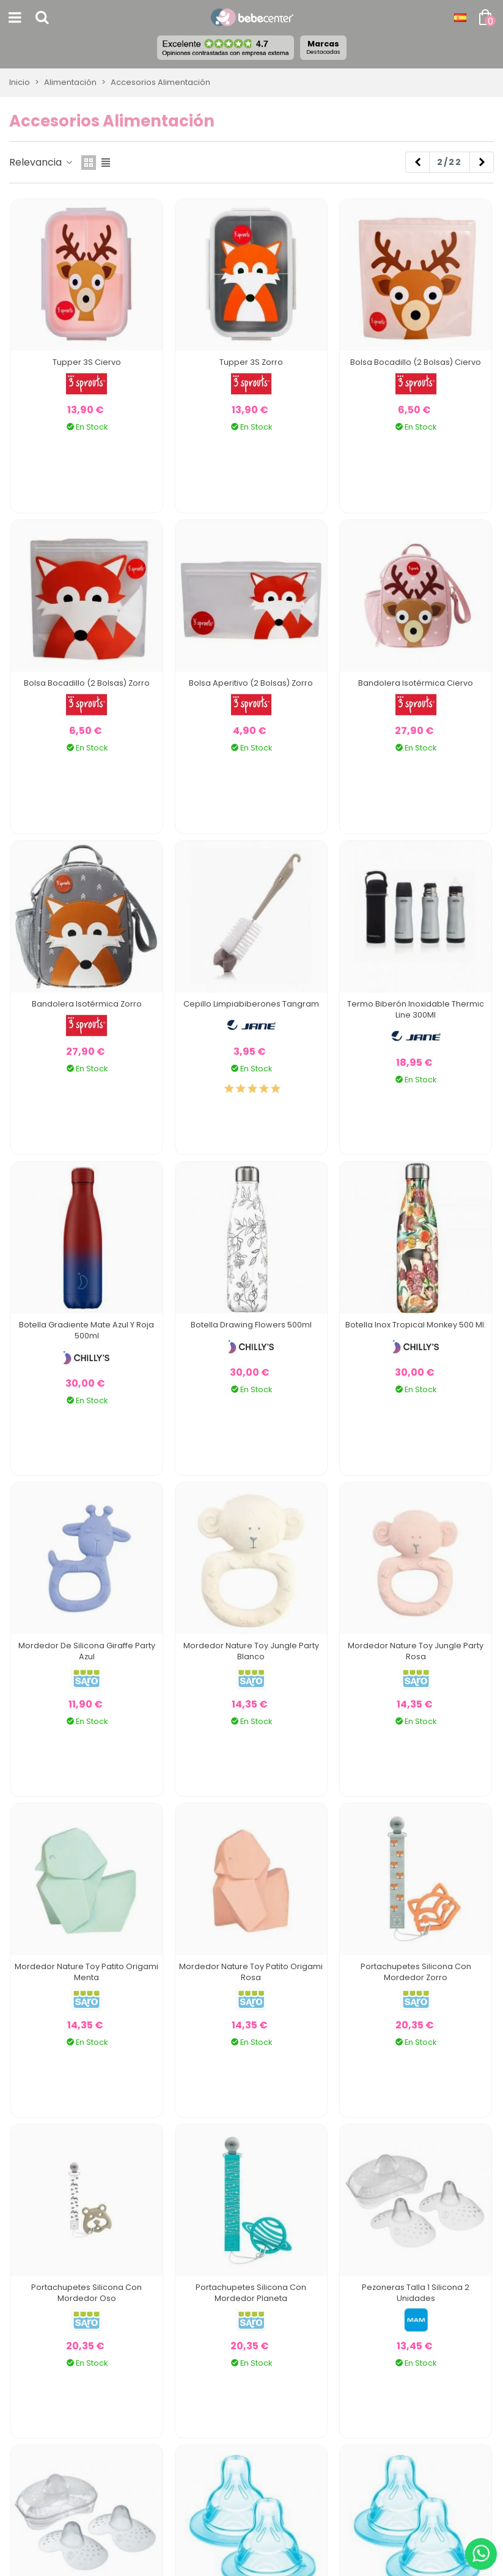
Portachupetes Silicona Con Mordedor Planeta (251, 2292)
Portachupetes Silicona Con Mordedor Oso (86, 2292)
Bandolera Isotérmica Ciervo (415, 683)
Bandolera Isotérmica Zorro (87, 1004)
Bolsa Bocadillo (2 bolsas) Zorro (87, 683)
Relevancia (41, 162)
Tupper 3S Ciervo (87, 362)
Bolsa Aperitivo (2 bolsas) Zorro (251, 683)
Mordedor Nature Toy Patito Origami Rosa (251, 1972)
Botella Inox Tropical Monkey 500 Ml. (415, 1324)
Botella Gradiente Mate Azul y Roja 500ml (86, 1330)
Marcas (323, 47)
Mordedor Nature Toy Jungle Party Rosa (415, 1651)
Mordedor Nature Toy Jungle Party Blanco (251, 1651)
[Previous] (417, 163)
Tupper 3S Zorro (251, 362)
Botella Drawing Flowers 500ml (251, 1324)
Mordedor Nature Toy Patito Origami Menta (86, 1972)
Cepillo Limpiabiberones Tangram (251, 1004)
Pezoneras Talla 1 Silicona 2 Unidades (415, 2292)
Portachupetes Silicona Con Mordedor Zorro (416, 1972)
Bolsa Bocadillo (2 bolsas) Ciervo (415, 362)
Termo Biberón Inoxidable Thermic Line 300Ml (415, 1009)
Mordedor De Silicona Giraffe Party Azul (86, 1651)
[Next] (481, 163)
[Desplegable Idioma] (460, 18)
